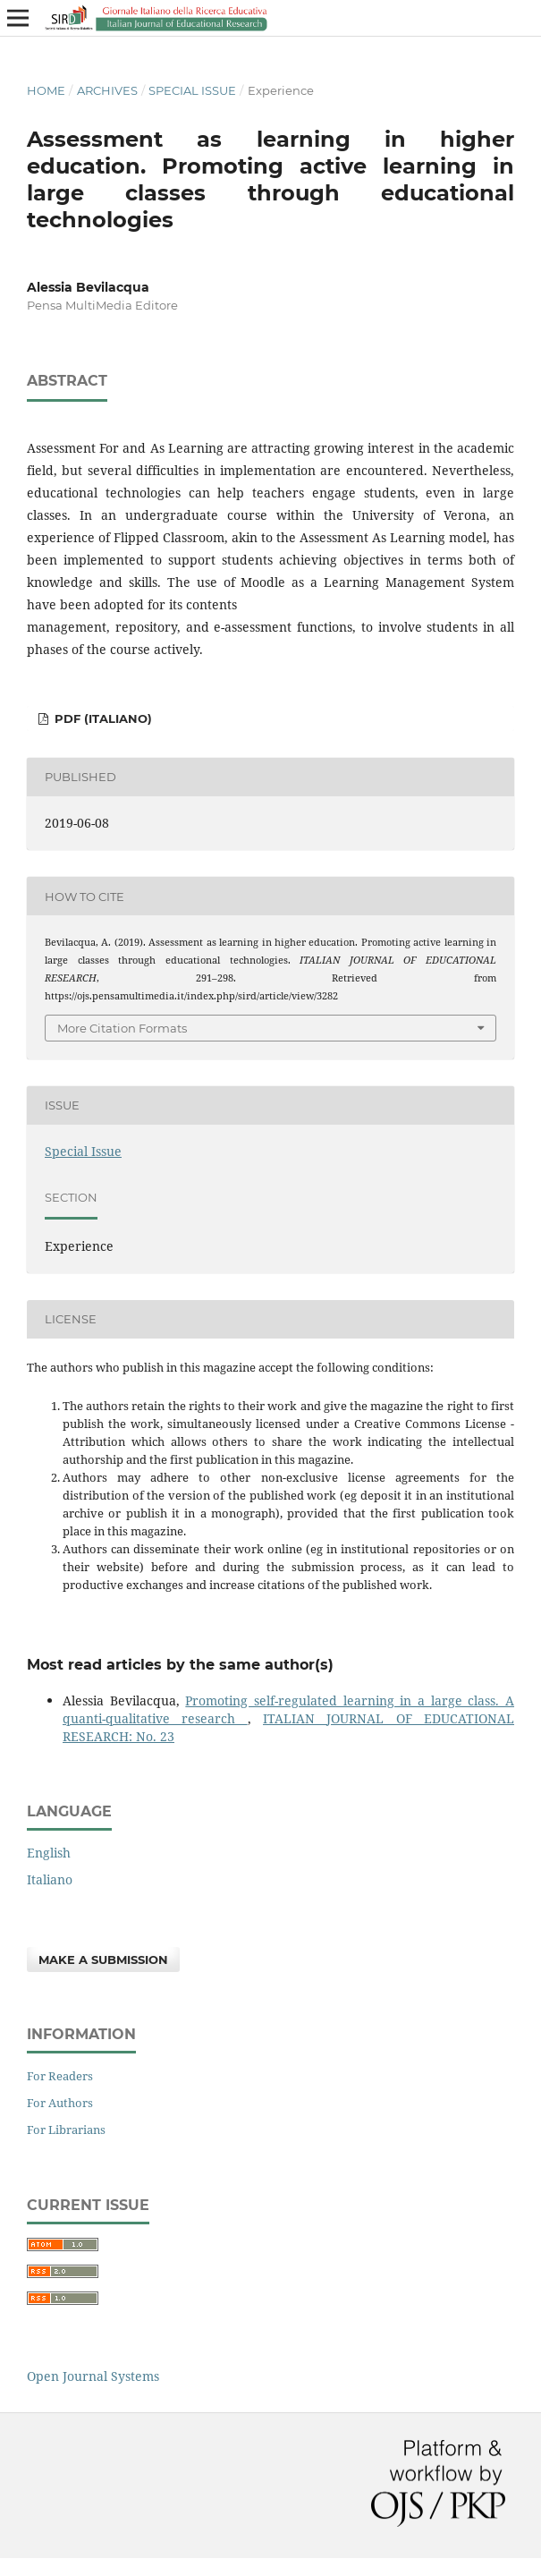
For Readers (60, 2076)
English (49, 1852)
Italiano (49, 1879)
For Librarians (66, 2129)
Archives (107, 90)
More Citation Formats (122, 1028)
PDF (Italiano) (101, 718)
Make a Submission (103, 1959)
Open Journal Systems (93, 2376)
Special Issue (192, 90)
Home (46, 90)
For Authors (60, 2103)
